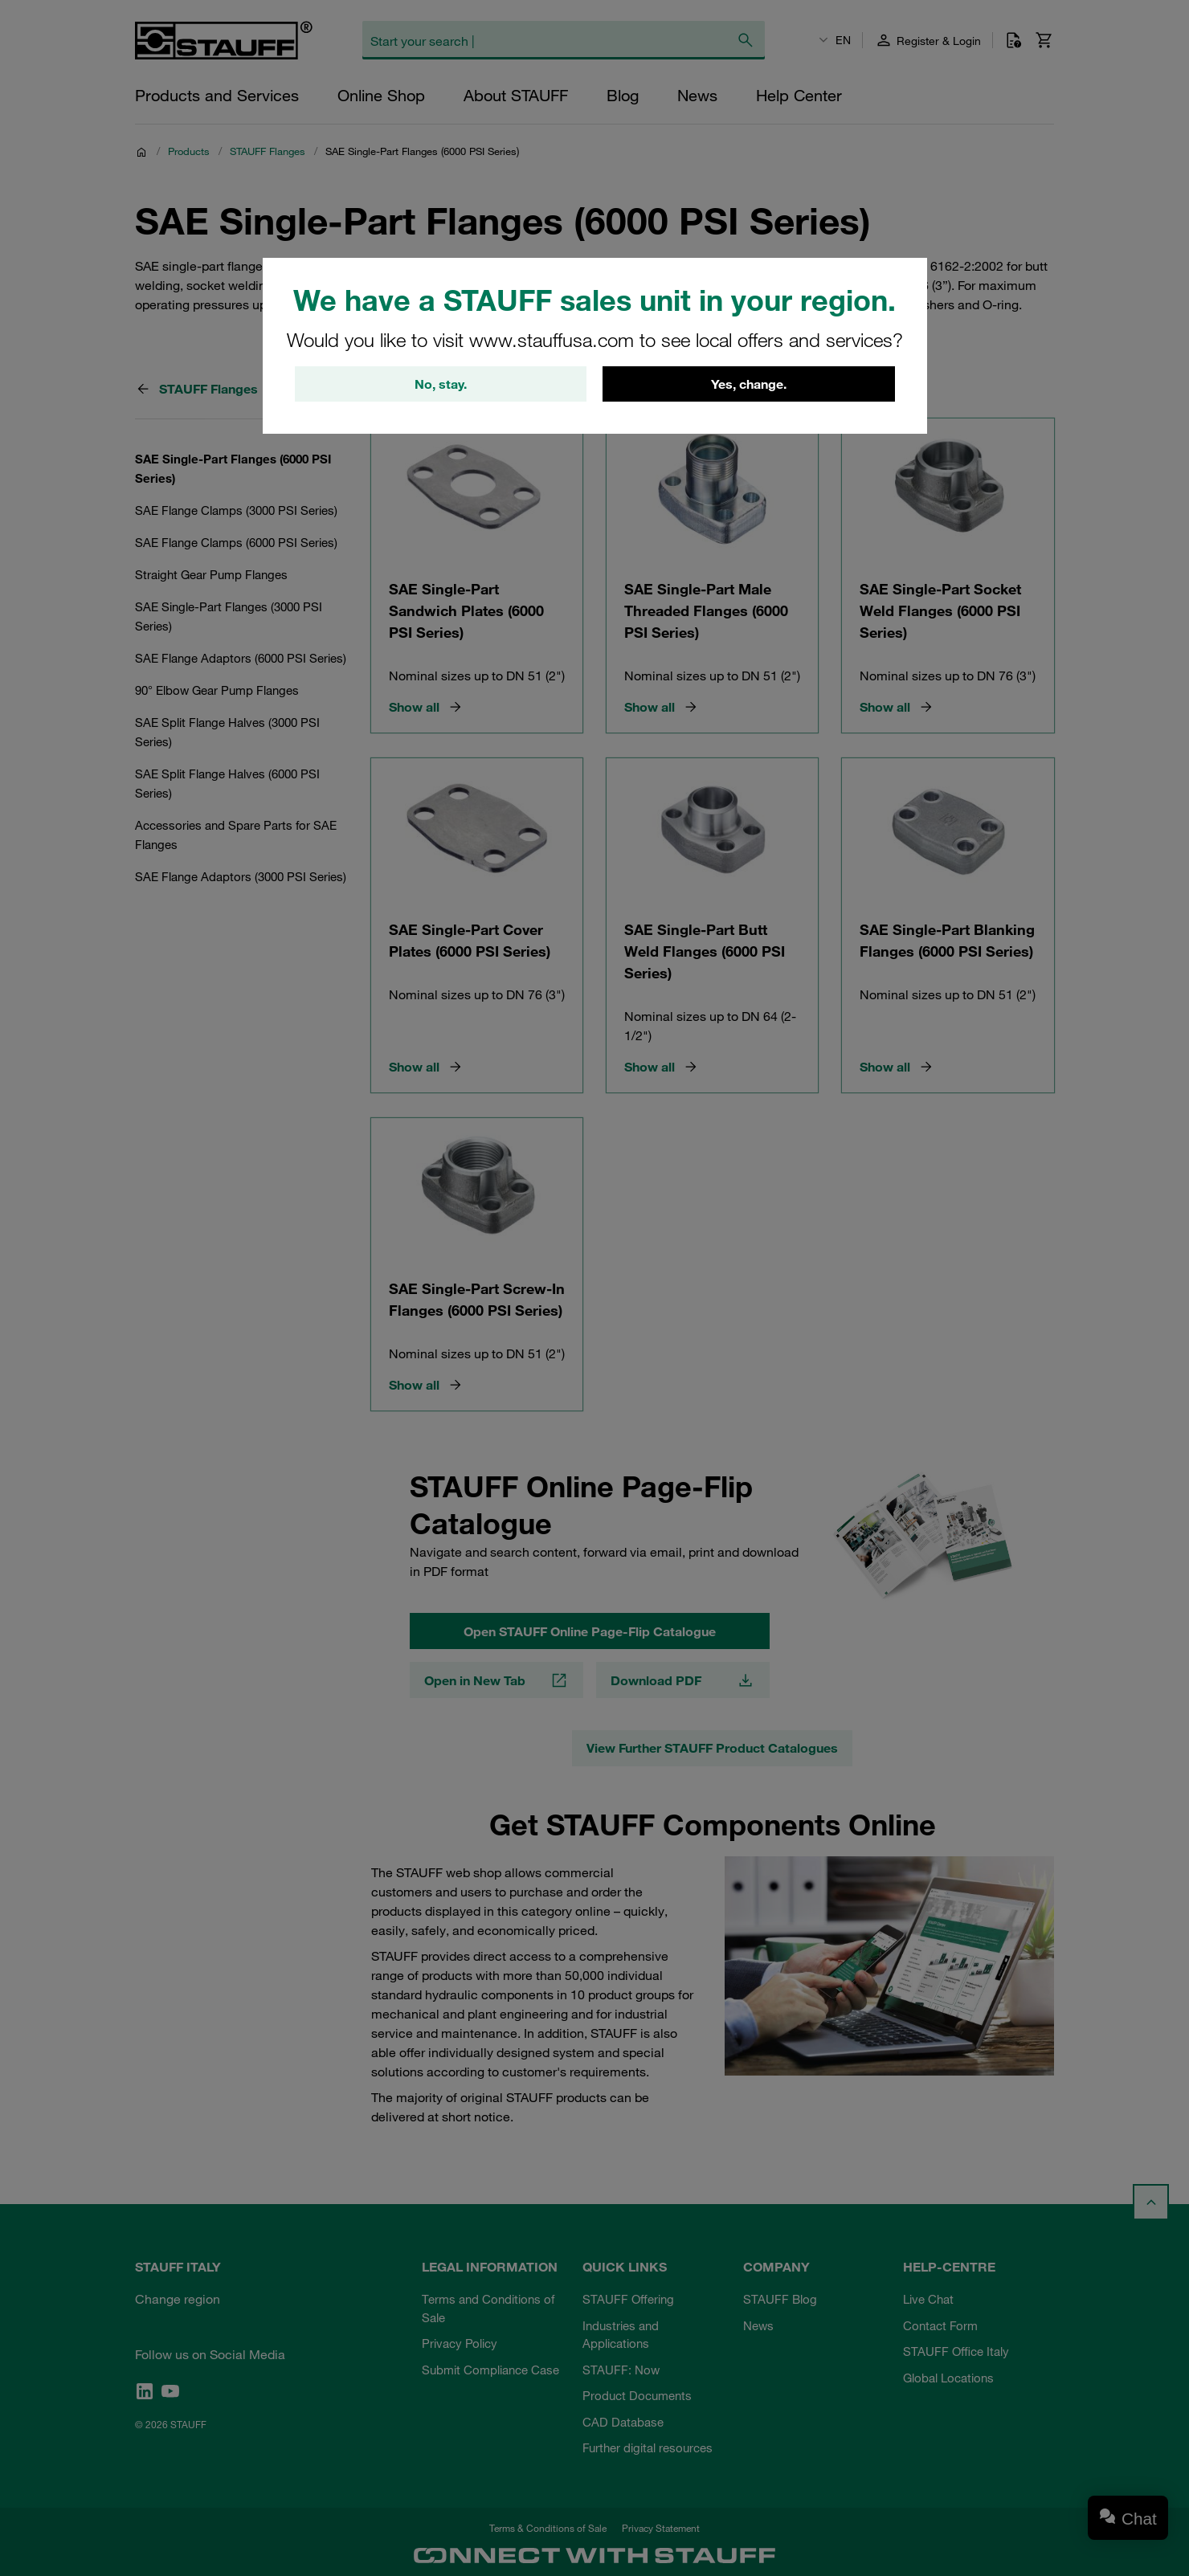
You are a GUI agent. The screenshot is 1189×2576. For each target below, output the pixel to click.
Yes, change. (749, 386)
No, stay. (441, 386)
